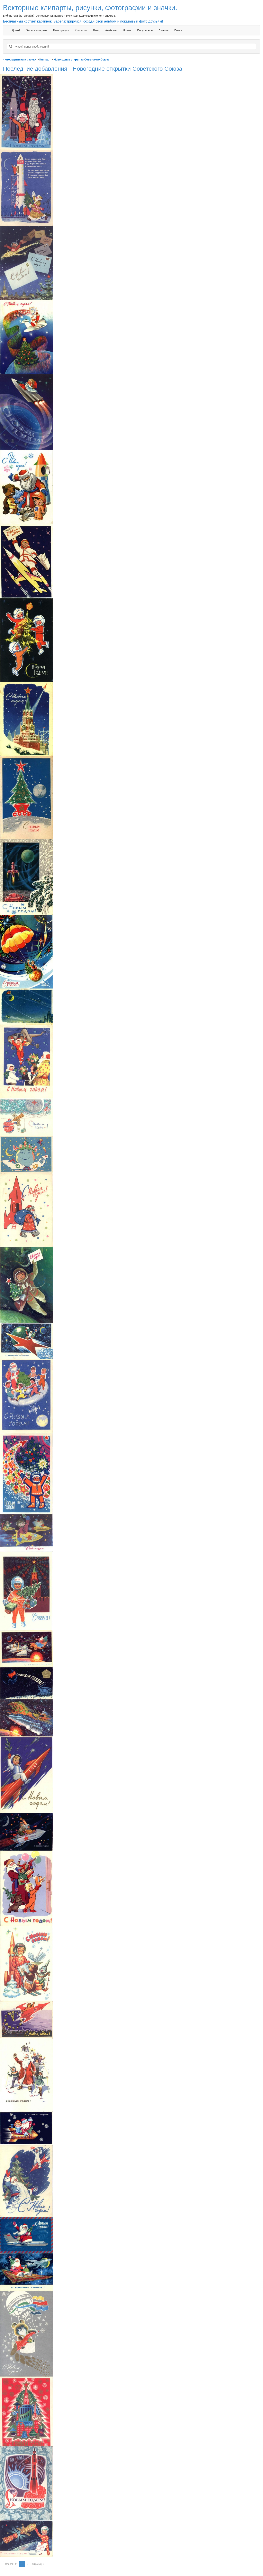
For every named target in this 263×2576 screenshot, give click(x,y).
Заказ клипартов (36, 30)
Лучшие (163, 30)
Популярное (145, 30)
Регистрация (61, 30)
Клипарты (81, 30)
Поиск (178, 30)
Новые (127, 30)
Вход (96, 30)
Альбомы (111, 30)
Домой (16, 30)
